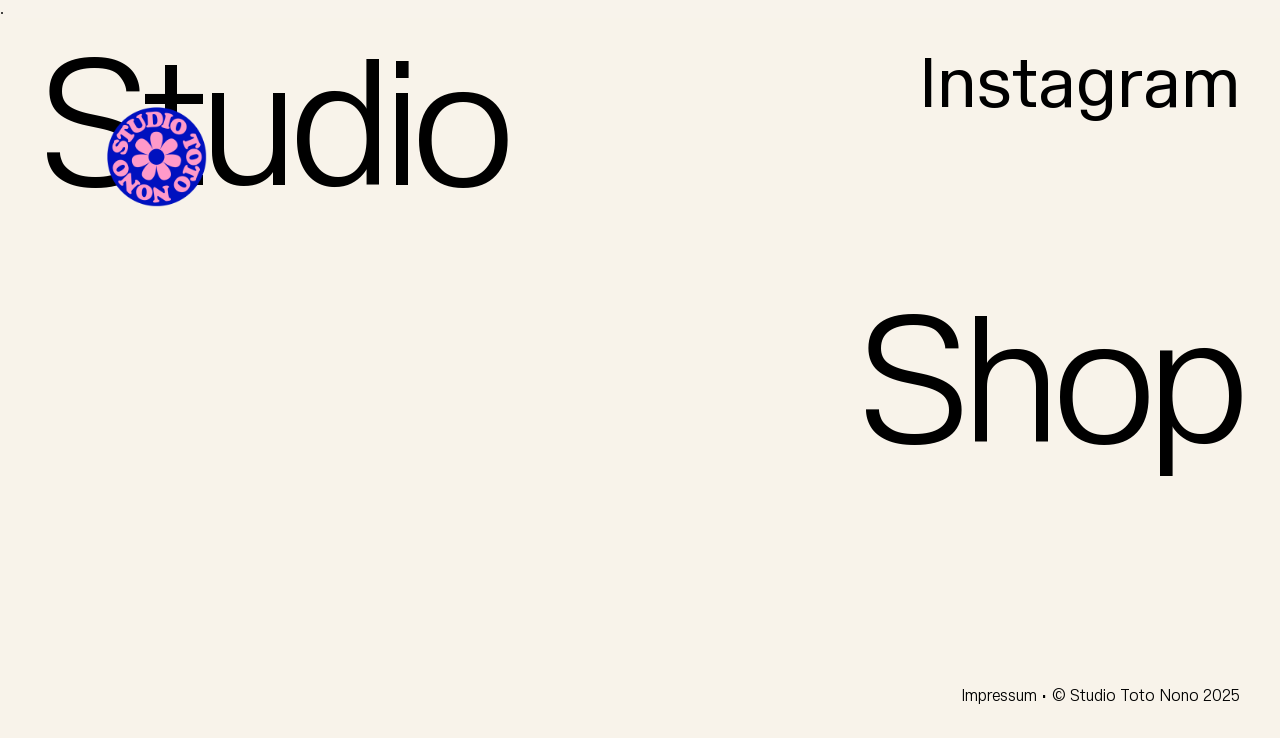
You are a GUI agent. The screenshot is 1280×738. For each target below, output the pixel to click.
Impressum (1001, 696)
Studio (273, 130)
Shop (1049, 387)
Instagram (1079, 85)
